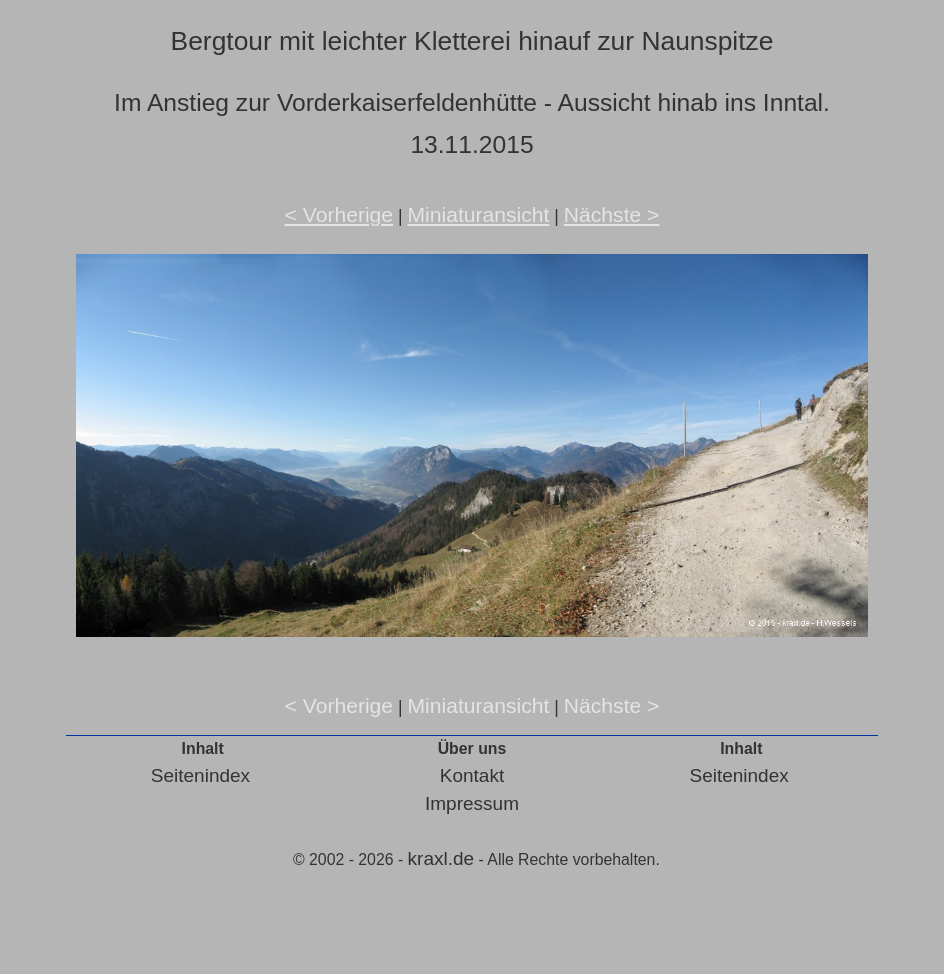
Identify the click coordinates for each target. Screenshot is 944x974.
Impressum (472, 803)
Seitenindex (200, 775)
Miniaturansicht (478, 214)
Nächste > (612, 214)
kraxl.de (441, 858)
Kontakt (472, 775)
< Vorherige (339, 214)
